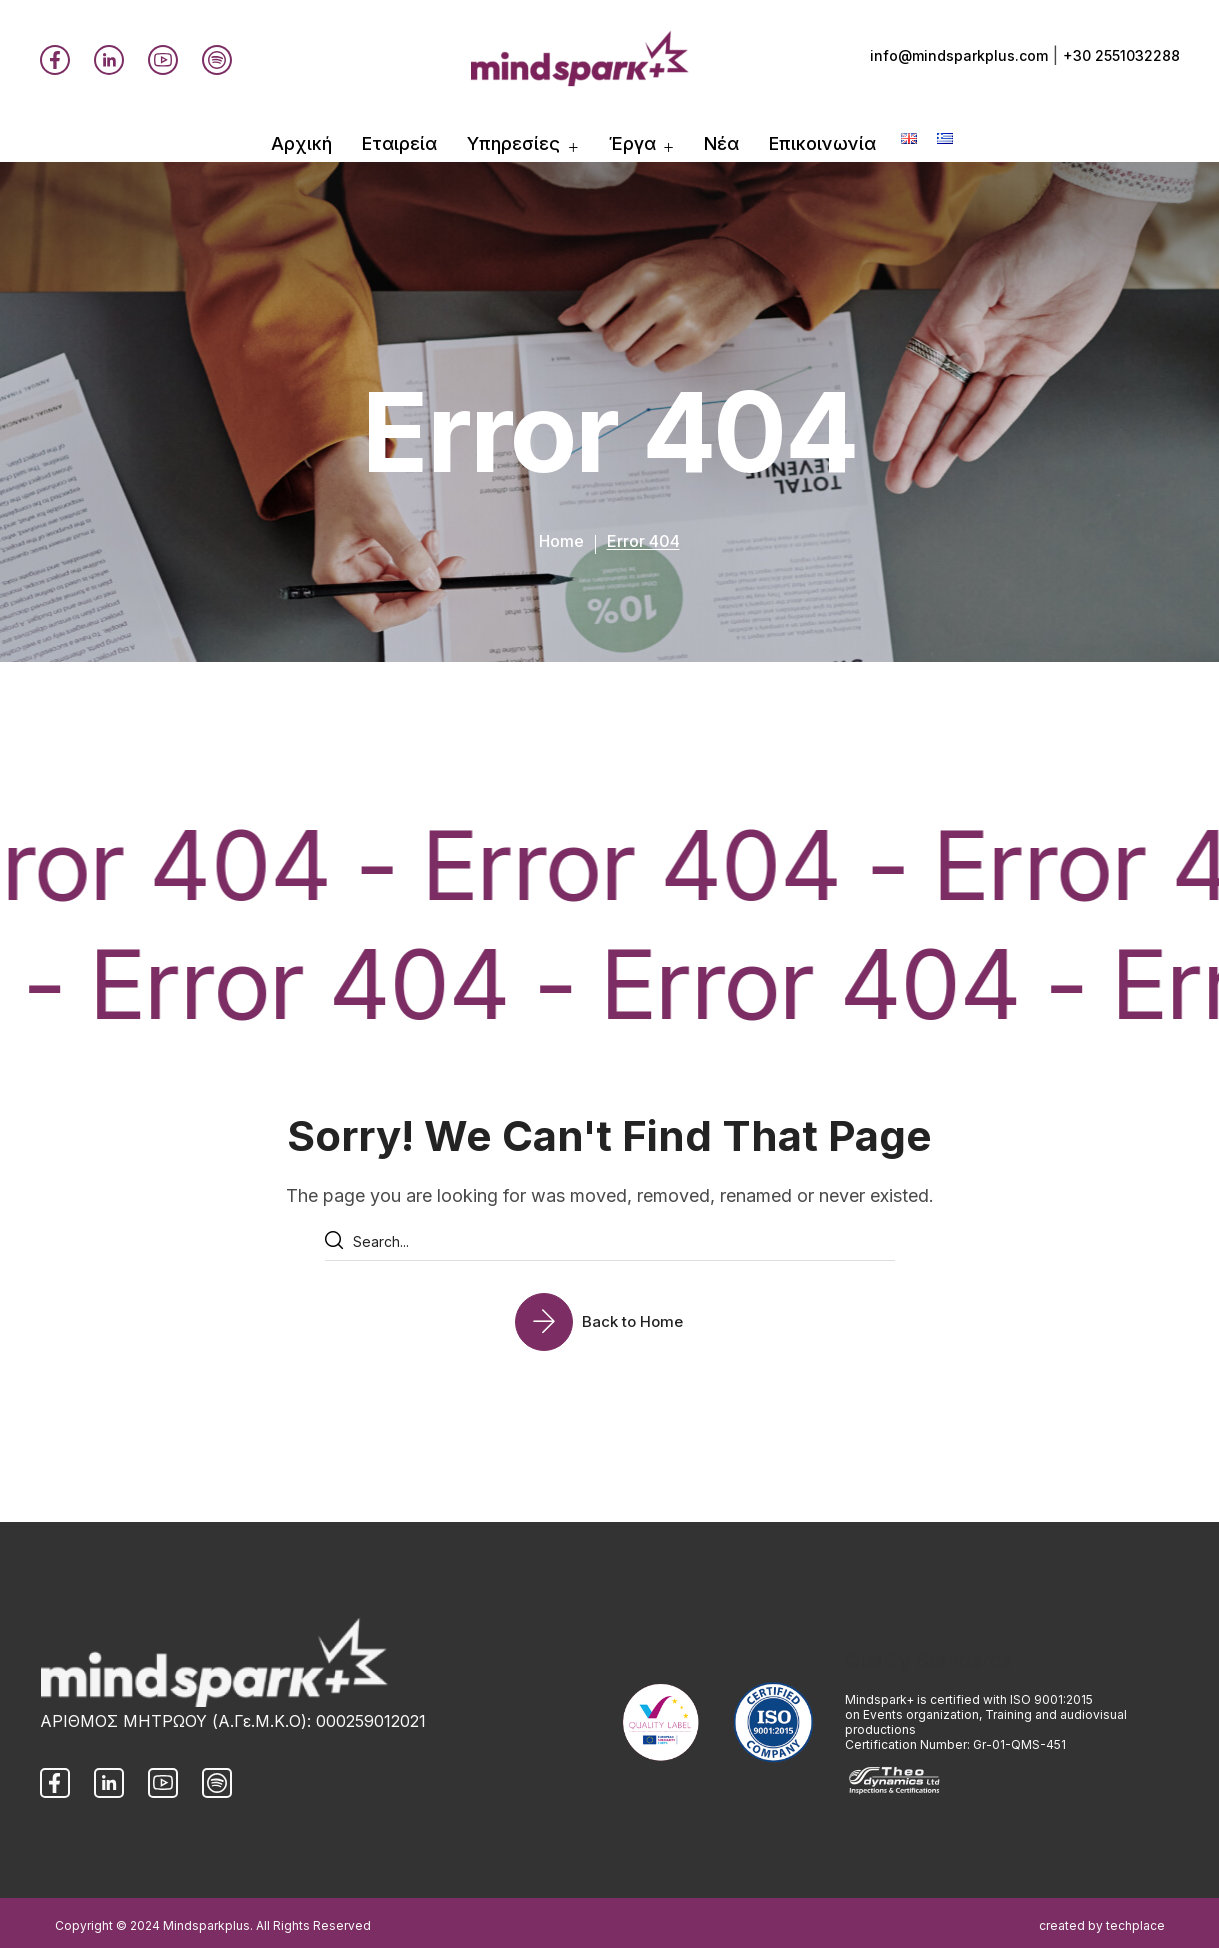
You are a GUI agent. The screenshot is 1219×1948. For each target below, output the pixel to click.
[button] (610, 1321)
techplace (1135, 1925)
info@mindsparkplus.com (959, 55)
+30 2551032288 (1121, 55)
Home (561, 541)
